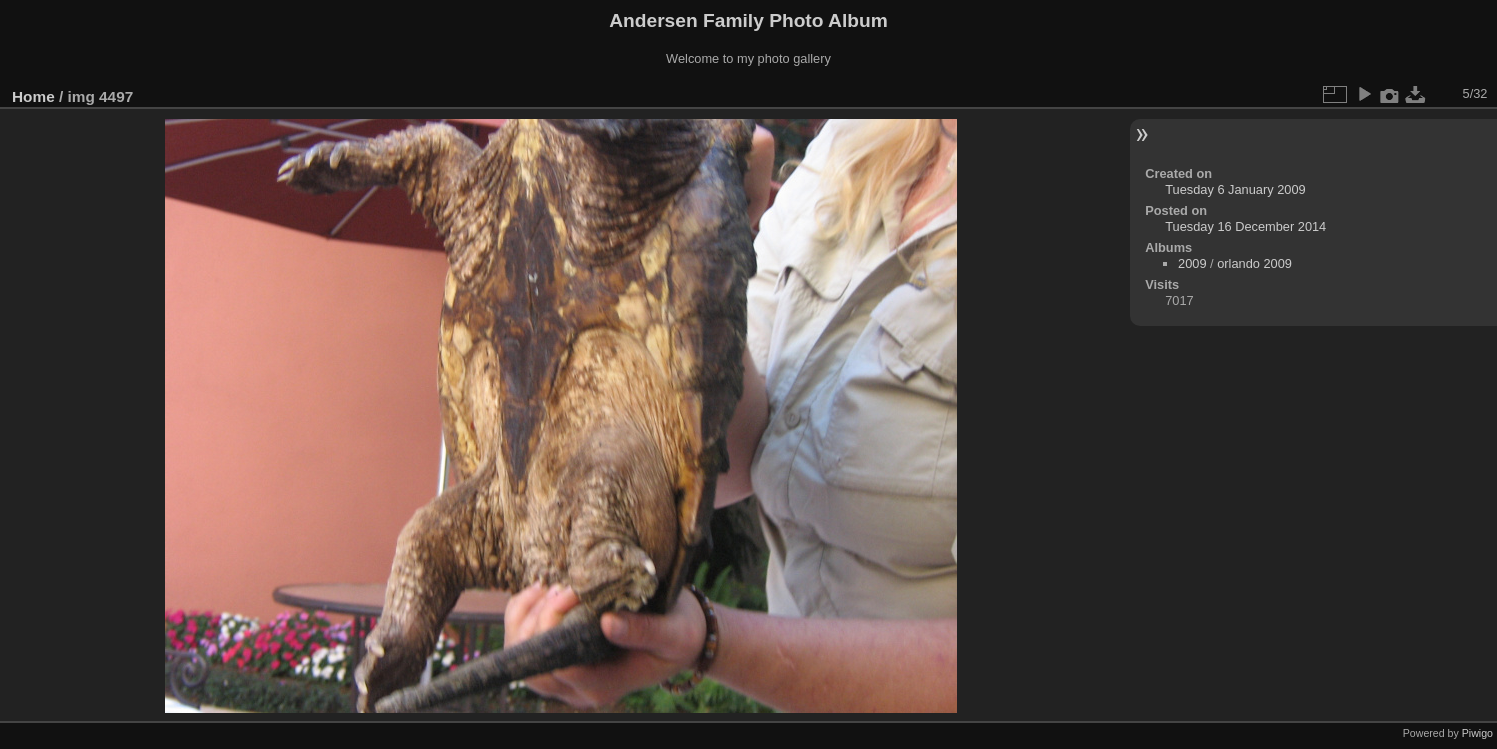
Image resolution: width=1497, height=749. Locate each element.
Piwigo (1477, 733)
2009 (1192, 263)
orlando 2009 (1254, 263)
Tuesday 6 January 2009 (1235, 189)
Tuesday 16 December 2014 (1245, 226)
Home (33, 96)
